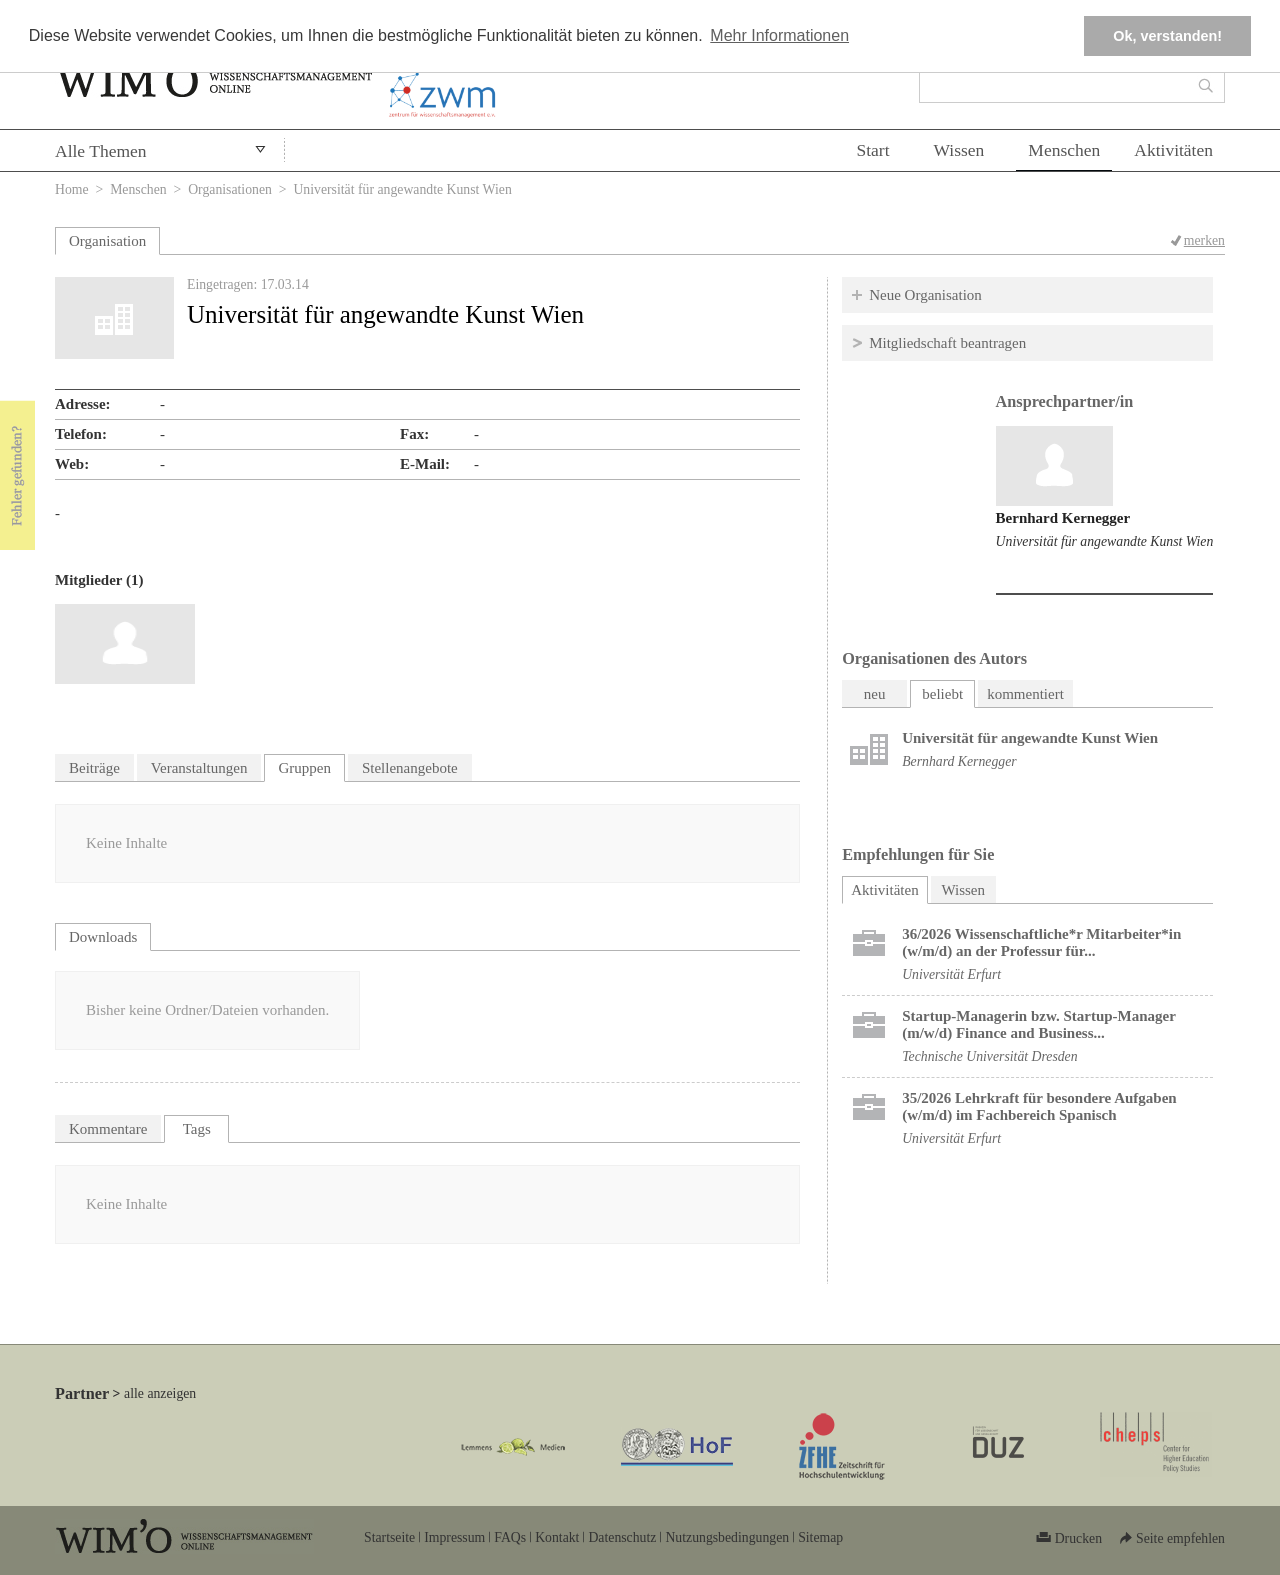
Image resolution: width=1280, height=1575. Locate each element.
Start (872, 150)
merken (1204, 240)
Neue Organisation (925, 295)
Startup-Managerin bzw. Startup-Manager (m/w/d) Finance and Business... (1038, 1024)
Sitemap (820, 1537)
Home (72, 189)
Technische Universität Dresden (989, 1056)
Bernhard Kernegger (1063, 518)
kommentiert (1025, 694)
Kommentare (108, 1129)
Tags (197, 1129)
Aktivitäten (1173, 150)
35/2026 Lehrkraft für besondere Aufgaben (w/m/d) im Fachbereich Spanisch (1039, 1106)
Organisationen (230, 189)
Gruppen (304, 768)
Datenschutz (622, 1537)
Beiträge (94, 768)
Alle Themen (101, 151)
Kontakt (557, 1537)
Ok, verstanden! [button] (1167, 36)
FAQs (510, 1537)
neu (875, 694)
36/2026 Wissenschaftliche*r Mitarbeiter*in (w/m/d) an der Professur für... (1041, 942)
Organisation (107, 241)
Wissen (959, 150)
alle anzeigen (160, 1393)
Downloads (103, 937)
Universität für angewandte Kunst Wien (1105, 541)
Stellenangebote (410, 768)
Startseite (389, 1537)
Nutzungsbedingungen (727, 1537)
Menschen (1064, 150)
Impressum (454, 1537)
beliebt (942, 694)
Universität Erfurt (951, 974)
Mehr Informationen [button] (779, 35)
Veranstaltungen (199, 768)
